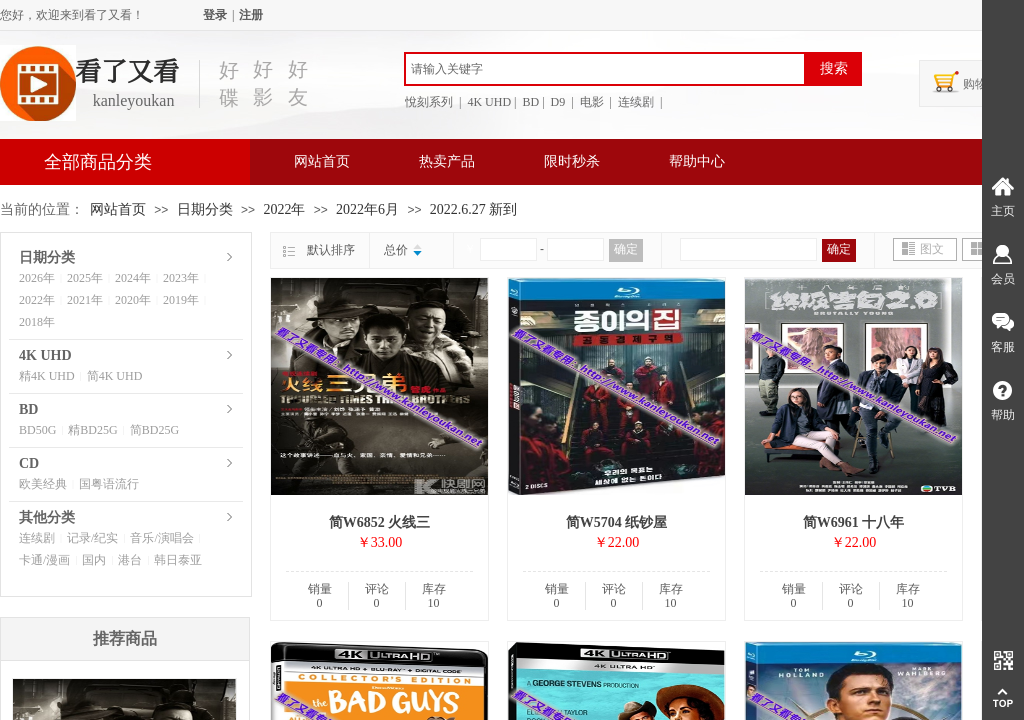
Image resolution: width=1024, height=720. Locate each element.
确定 (626, 249)
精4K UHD (47, 376)
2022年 (284, 209)
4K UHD (45, 355)
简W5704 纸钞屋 (617, 522)
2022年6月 (367, 209)
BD (28, 409)
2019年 (181, 300)
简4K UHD (115, 376)
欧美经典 (43, 484)
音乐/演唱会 (161, 538)
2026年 (37, 278)
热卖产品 (447, 161)
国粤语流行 (109, 484)
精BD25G (92, 430)
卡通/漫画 (44, 560)
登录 (215, 15)
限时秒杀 (572, 161)
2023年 (181, 278)
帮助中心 (697, 161)
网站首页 (322, 161)
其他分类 (47, 517)
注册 (251, 15)
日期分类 (205, 209)
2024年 (133, 278)
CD (29, 463)
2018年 (37, 322)
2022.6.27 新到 (474, 209)
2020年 (133, 300)
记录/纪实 (92, 538)
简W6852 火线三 (380, 522)
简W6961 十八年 (854, 522)
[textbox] (605, 69)
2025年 (85, 278)
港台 (130, 560)
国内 (94, 560)
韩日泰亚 (178, 560)
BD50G (37, 430)
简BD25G (154, 430)
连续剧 (37, 538)
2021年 (85, 300)
